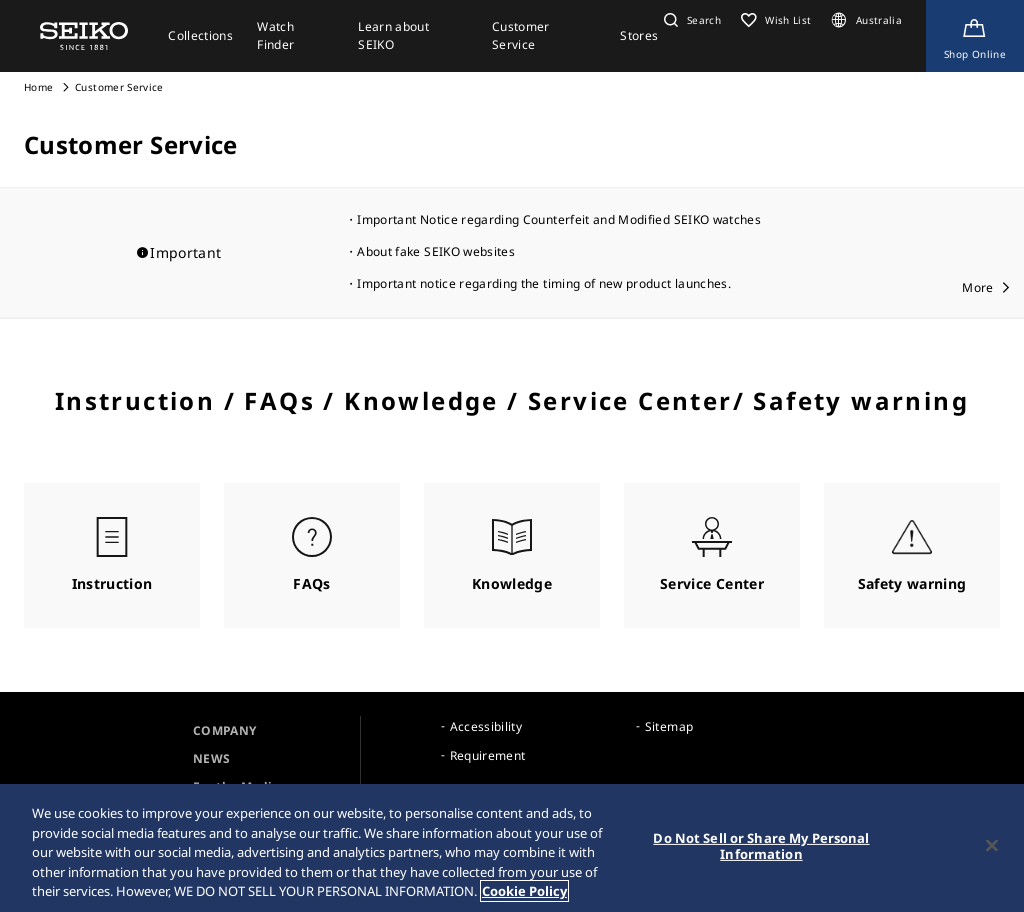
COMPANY (224, 730)
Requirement (488, 755)
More (977, 287)
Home (38, 87)
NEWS (211, 758)
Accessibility (486, 726)
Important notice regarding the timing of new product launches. (544, 283)
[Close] (992, 847)
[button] (690, 20)
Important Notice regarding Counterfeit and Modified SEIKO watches (559, 219)
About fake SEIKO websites (436, 251)
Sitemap (669, 726)
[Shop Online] (975, 36)
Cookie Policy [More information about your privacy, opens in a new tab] (524, 893)
